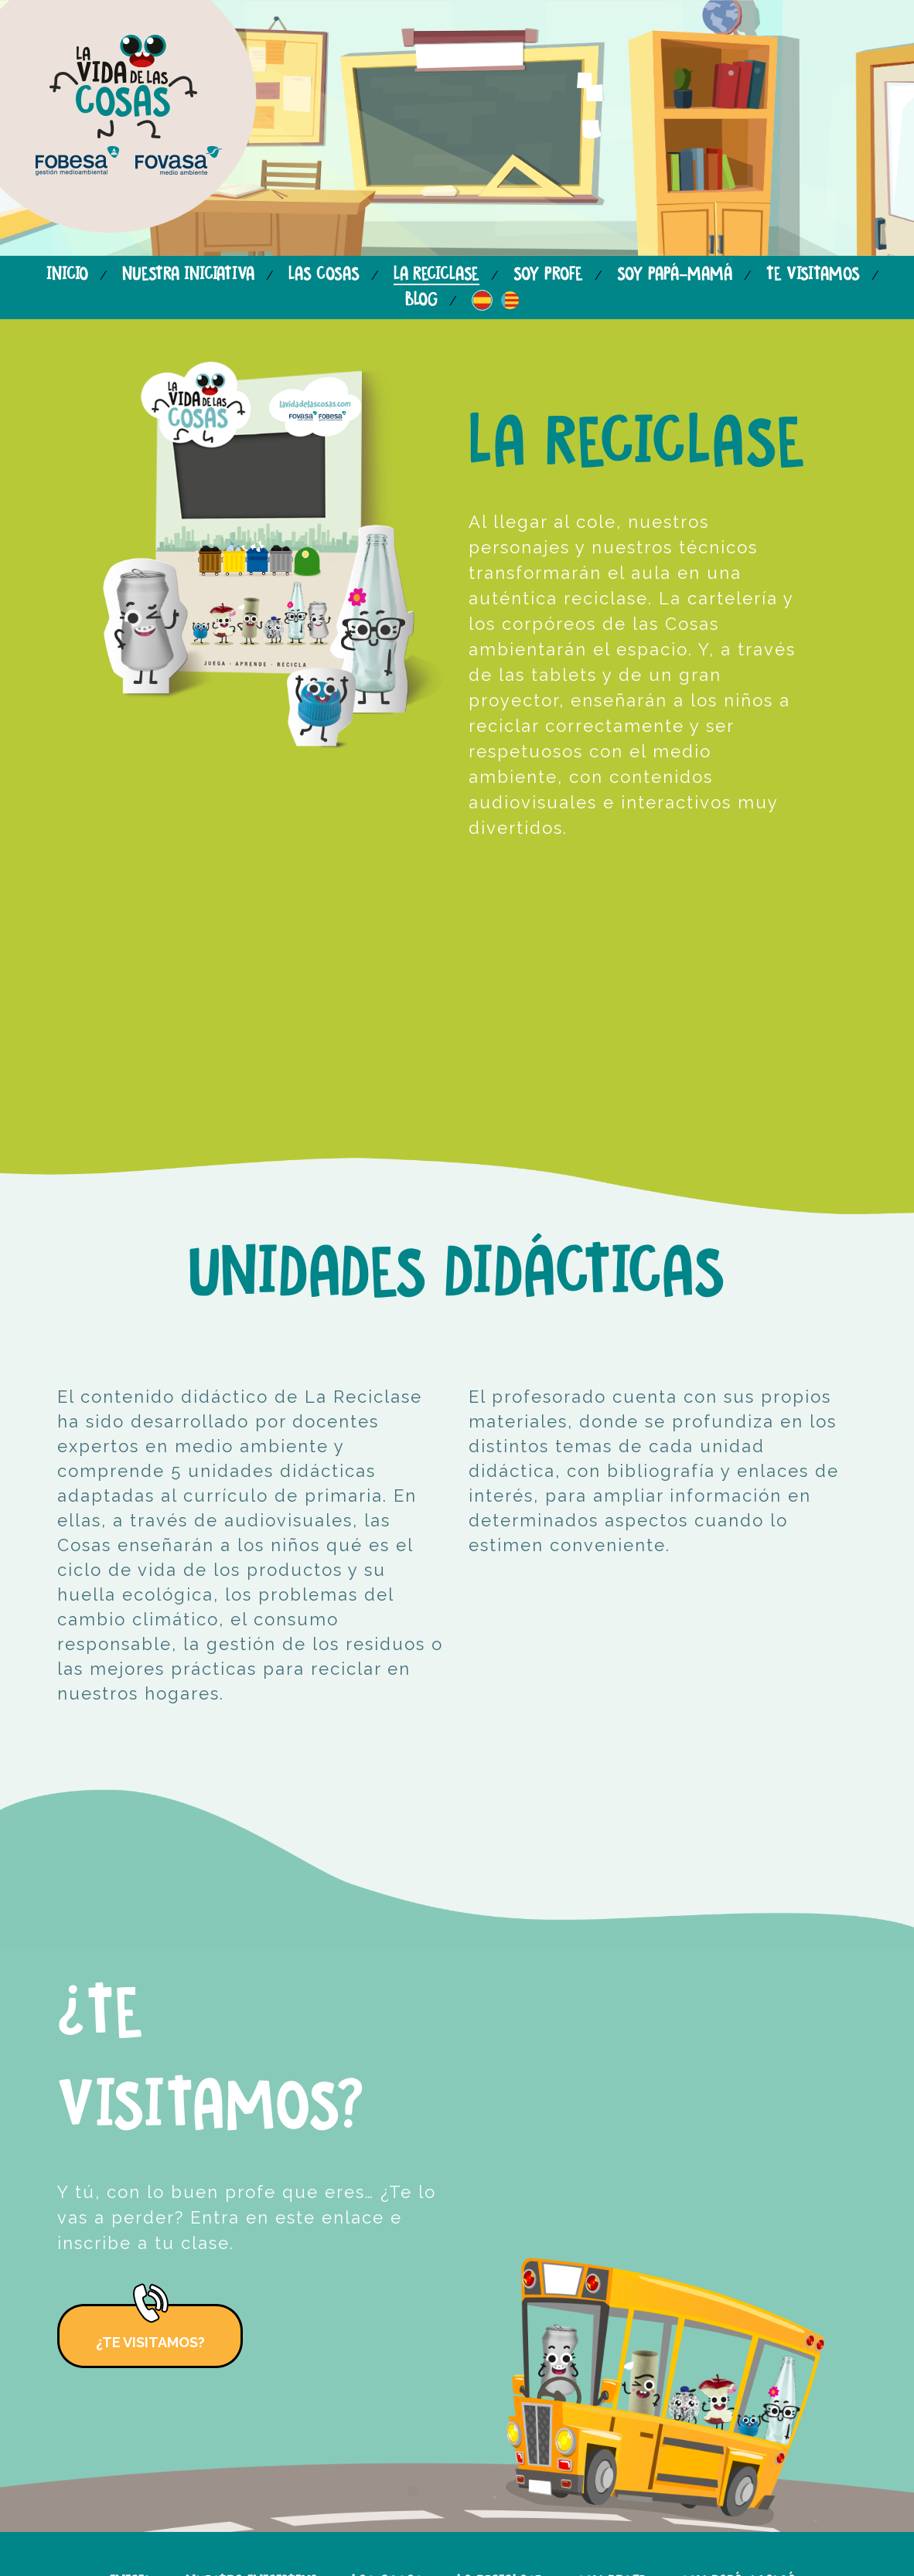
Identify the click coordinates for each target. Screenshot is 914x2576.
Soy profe (548, 275)
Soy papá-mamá (674, 275)
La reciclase (436, 275)
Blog (421, 300)
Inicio (67, 275)
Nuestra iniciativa (188, 275)
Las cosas (324, 275)
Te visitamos (813, 275)
